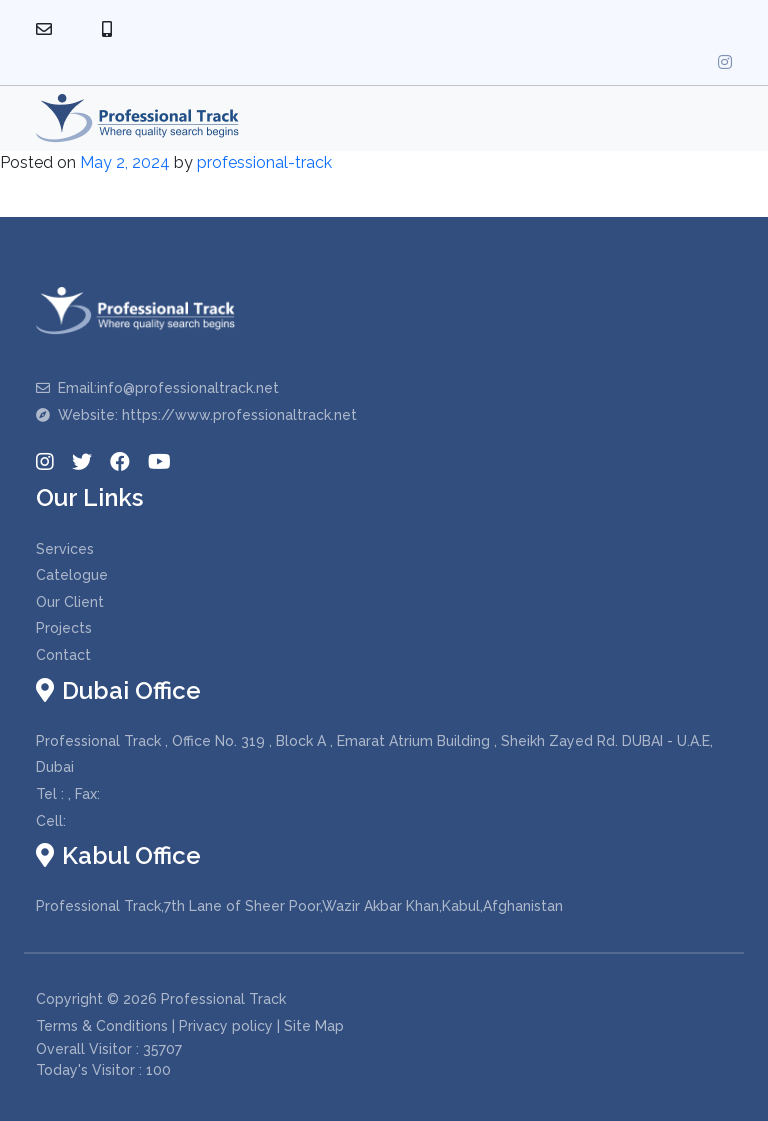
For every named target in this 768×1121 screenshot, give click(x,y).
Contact (63, 655)
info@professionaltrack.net (188, 388)
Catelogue (72, 575)
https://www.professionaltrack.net (239, 415)
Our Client (70, 602)
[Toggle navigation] (708, 119)
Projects (64, 628)
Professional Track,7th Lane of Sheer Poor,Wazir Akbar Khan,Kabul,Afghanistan (299, 906)
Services (65, 549)
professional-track (264, 162)
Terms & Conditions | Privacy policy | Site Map (190, 1026)
